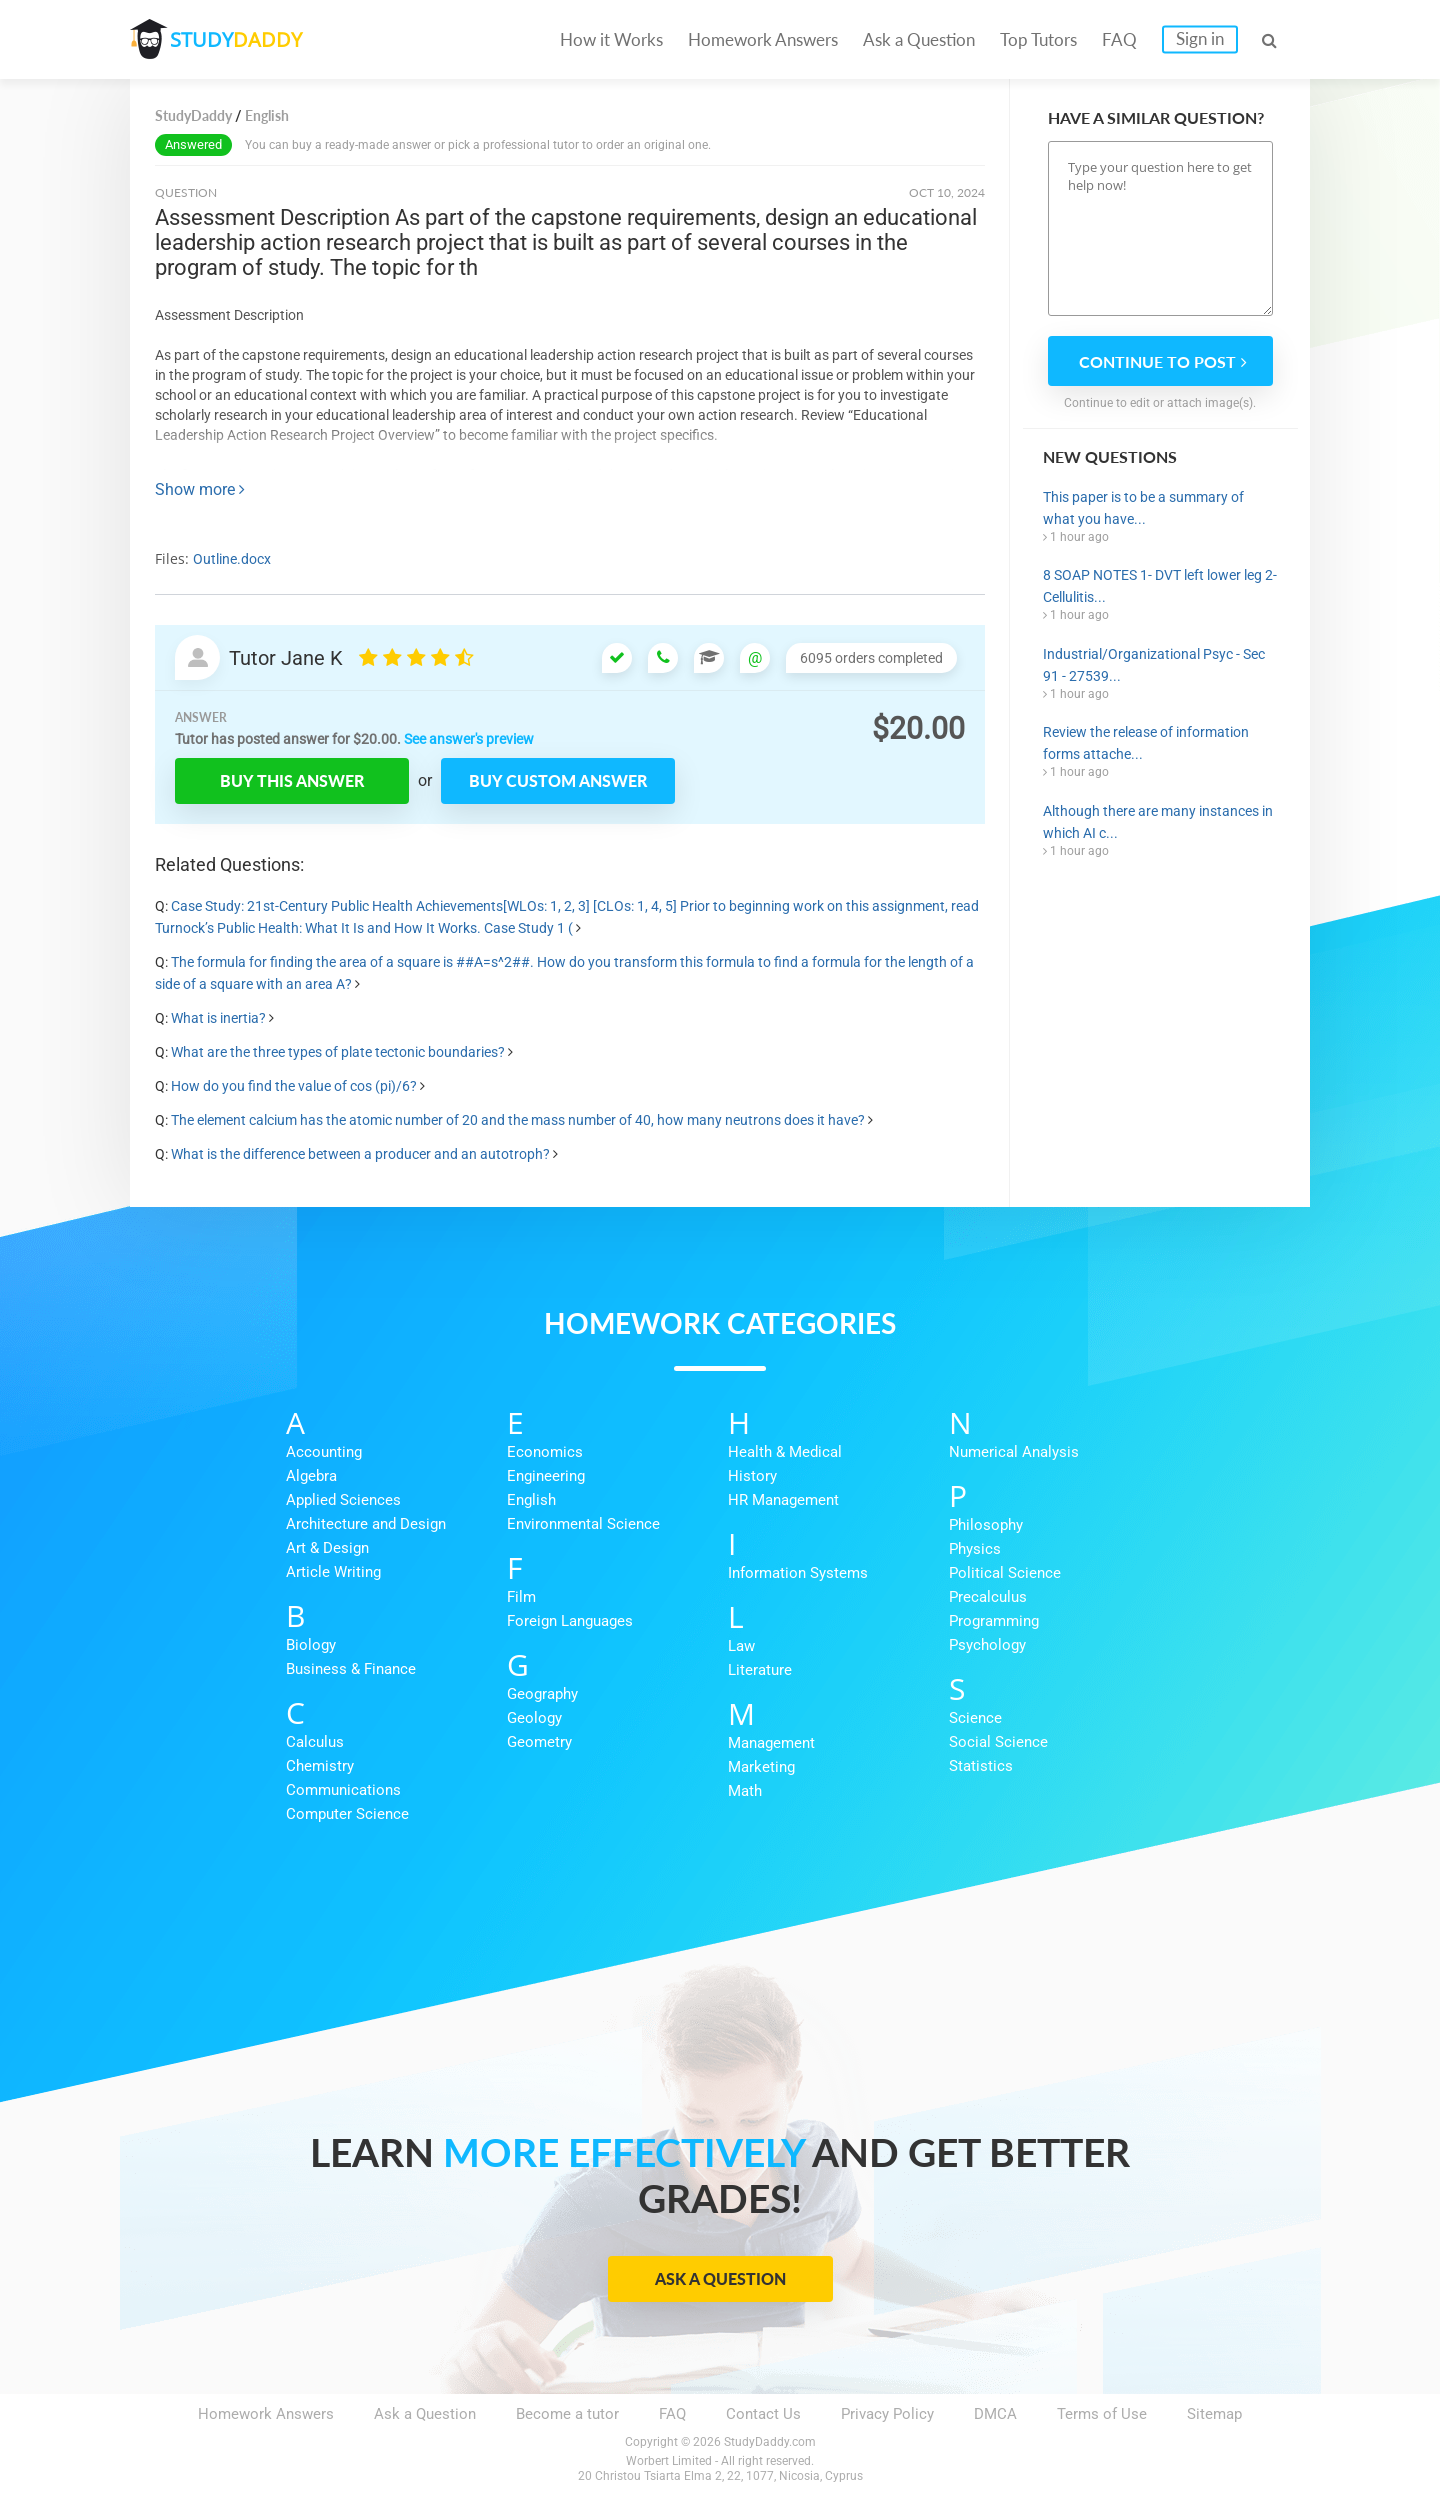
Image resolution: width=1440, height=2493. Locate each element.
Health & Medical (785, 1452)
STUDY (236, 39)
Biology (311, 1645)
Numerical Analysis (1014, 1452)
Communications (343, 1790)
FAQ (1119, 39)
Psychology (987, 1645)
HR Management (783, 1500)
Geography (542, 1694)
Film (521, 1597)
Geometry (539, 1742)
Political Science (1005, 1573)
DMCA (995, 2414)
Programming (994, 1621)
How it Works (611, 39)
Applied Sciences (343, 1500)
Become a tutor (567, 2414)
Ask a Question (919, 39)
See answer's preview (469, 739)
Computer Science (347, 1814)
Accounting (324, 1452)
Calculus (315, 1742)
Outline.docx (232, 559)
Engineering (546, 1476)
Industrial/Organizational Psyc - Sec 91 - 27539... (1154, 665)
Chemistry (320, 1766)
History (752, 1476)
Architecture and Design (366, 1524)
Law (741, 1646)
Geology (534, 1718)
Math (745, 1791)
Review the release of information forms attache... (1146, 743)
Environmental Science (583, 1524)
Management (771, 1743)
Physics (975, 1549)
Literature (760, 1670)
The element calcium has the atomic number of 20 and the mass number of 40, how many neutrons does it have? (518, 1120)
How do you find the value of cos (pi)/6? (294, 1086)
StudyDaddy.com (770, 2442)
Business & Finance (351, 1669)
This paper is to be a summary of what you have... (1143, 508)
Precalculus (988, 1597)
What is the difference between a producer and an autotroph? (360, 1154)
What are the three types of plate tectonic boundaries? (338, 1052)
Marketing (761, 1767)
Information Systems (798, 1573)
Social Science (998, 1742)
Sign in (1200, 38)
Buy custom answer (558, 780)
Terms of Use (1102, 2414)
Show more (200, 489)
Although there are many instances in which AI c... (1158, 822)
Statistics (981, 1766)
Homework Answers (763, 39)
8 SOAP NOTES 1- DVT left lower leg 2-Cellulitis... (1160, 586)
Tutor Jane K (286, 658)
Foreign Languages (570, 1621)
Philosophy (986, 1525)
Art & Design (327, 1548)
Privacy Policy (887, 2414)
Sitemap (1214, 2414)
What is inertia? (218, 1018)
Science (975, 1718)
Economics (545, 1452)
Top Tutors (1038, 39)
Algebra (311, 1476)
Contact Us (763, 2414)
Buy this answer (292, 780)
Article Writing (333, 1572)
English (531, 1500)
